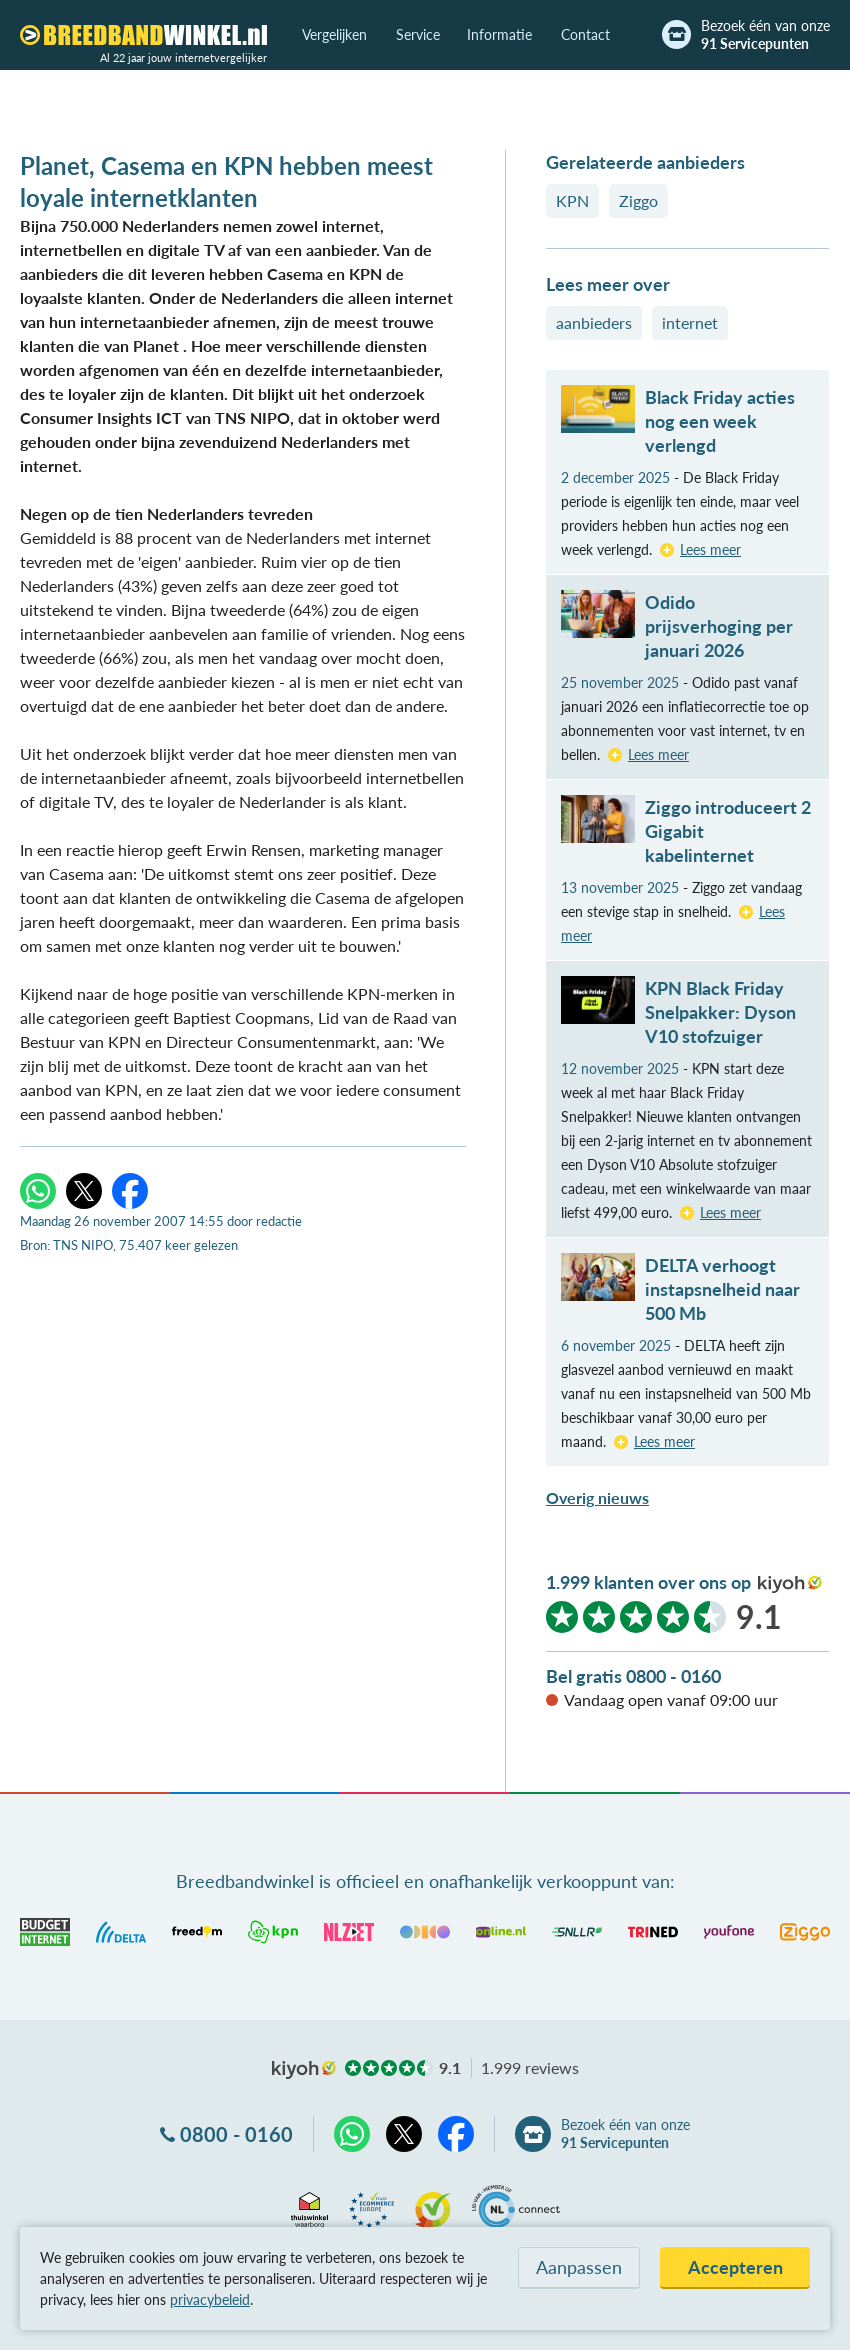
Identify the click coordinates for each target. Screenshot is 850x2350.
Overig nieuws (597, 1497)
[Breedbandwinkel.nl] (143, 35)
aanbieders (594, 322)
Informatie (499, 34)
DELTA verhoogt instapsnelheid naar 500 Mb (722, 1289)
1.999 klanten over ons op (648, 1582)
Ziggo (638, 200)
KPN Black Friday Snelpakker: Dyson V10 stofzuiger (720, 1012)
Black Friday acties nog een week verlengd (720, 421)
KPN (572, 200)
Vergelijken (334, 34)
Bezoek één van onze (765, 35)
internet (690, 322)
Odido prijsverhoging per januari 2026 (719, 626)
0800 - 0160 (236, 2134)
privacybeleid (210, 2299)
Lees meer (710, 549)
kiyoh (790, 1584)
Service (418, 34)
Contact (585, 34)
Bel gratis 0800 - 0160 (633, 1676)
